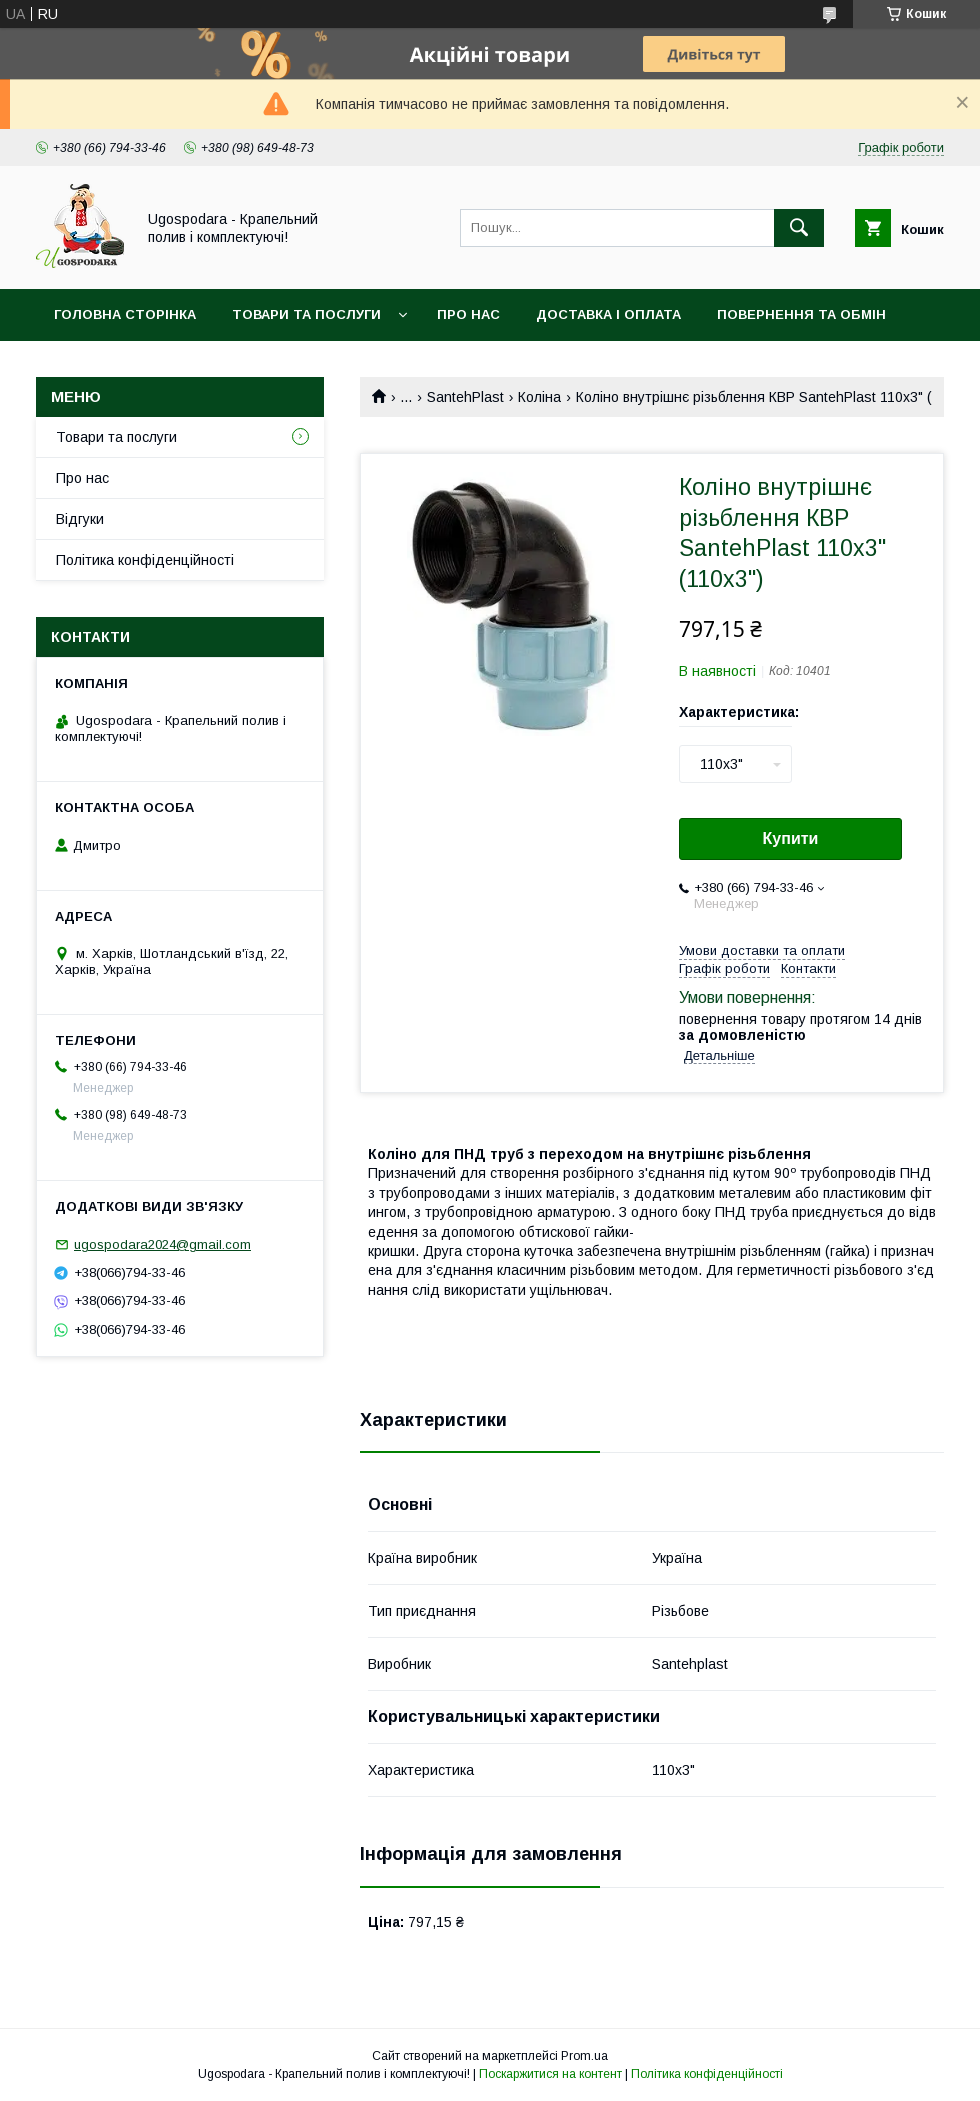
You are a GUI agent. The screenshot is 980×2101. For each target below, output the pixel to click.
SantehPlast (465, 397)
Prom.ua (584, 2056)
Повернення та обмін (801, 314)
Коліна (539, 397)
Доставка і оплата (608, 314)
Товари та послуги (306, 314)
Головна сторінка (125, 314)
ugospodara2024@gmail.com (162, 1244)
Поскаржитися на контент (550, 2074)
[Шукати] (799, 228)
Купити (791, 838)
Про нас (468, 314)
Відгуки (80, 519)
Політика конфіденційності (145, 560)
